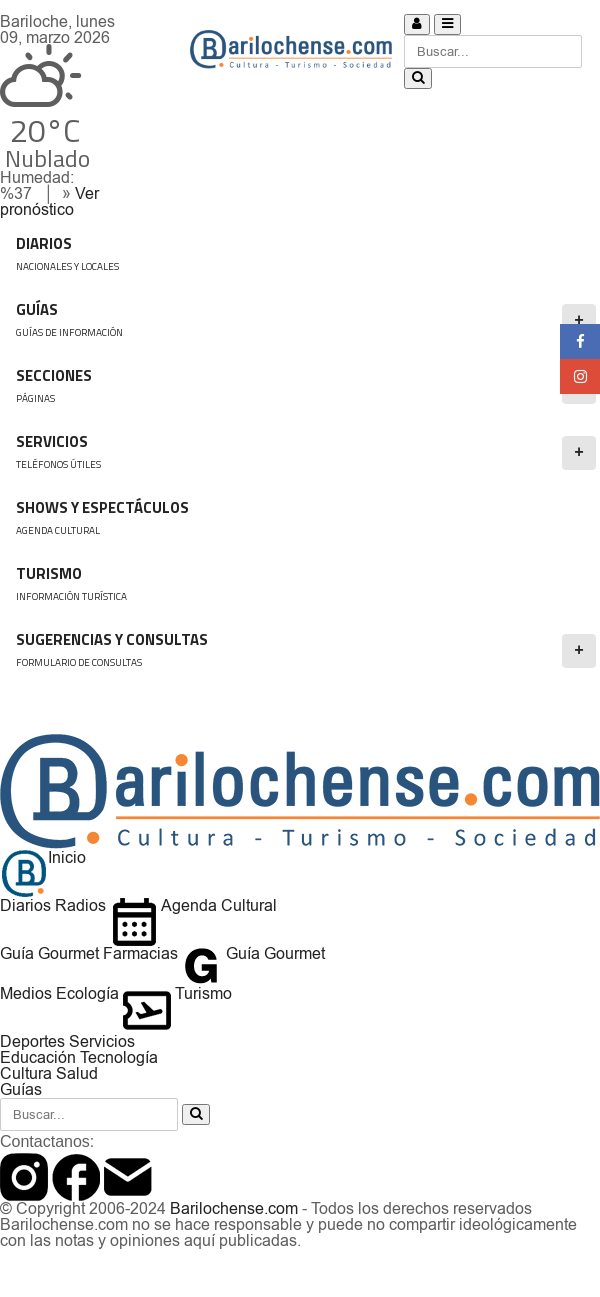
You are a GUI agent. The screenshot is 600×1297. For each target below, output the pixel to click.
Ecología (87, 993)
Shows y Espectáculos (279, 519)
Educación (38, 1057)
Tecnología (119, 1057)
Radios (80, 905)
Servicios (102, 1041)
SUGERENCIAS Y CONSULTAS (306, 651)
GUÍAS (306, 321)
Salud (77, 1073)
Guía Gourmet (49, 953)
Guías (21, 1089)
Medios (26, 993)
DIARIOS (303, 255)
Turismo (279, 585)
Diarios (25, 905)
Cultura (26, 1073)
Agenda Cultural (193, 905)
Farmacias (140, 953)
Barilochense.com (234, 1208)
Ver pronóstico (49, 201)
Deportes (32, 1041)
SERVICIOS (306, 453)
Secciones (306, 387)
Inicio (43, 857)
